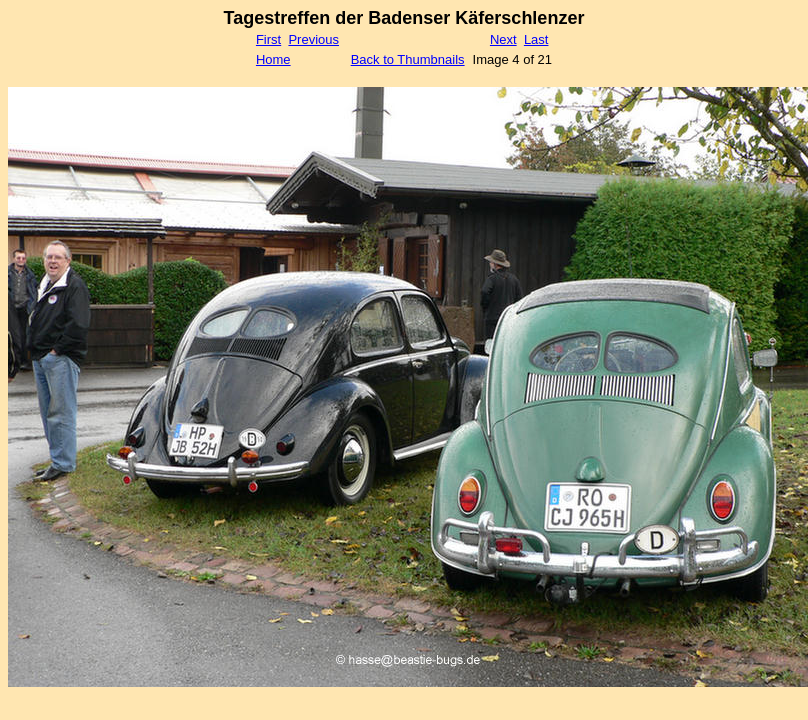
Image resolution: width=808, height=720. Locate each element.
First (268, 39)
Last (536, 39)
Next (503, 39)
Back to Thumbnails (408, 59)
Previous (313, 39)
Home (273, 59)
